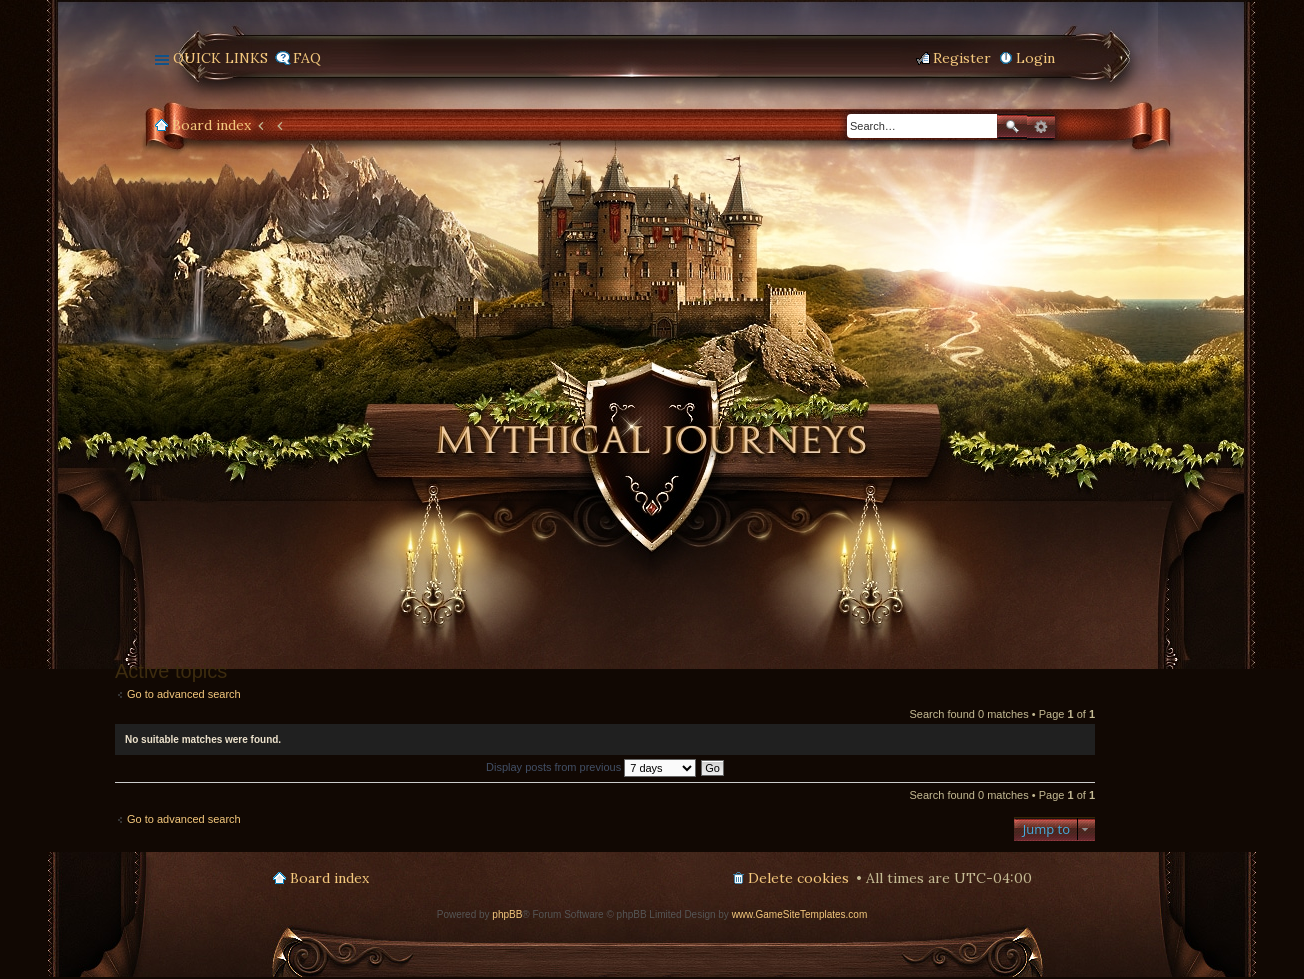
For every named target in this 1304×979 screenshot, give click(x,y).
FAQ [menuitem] (307, 58)
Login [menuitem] (1035, 58)
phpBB (507, 914)
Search (1012, 126)
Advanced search (1041, 127)
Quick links (220, 58)
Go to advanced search (184, 694)
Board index (211, 125)
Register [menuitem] (962, 58)
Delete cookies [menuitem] (798, 878)
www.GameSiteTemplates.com (800, 914)
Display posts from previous (591, 767)
